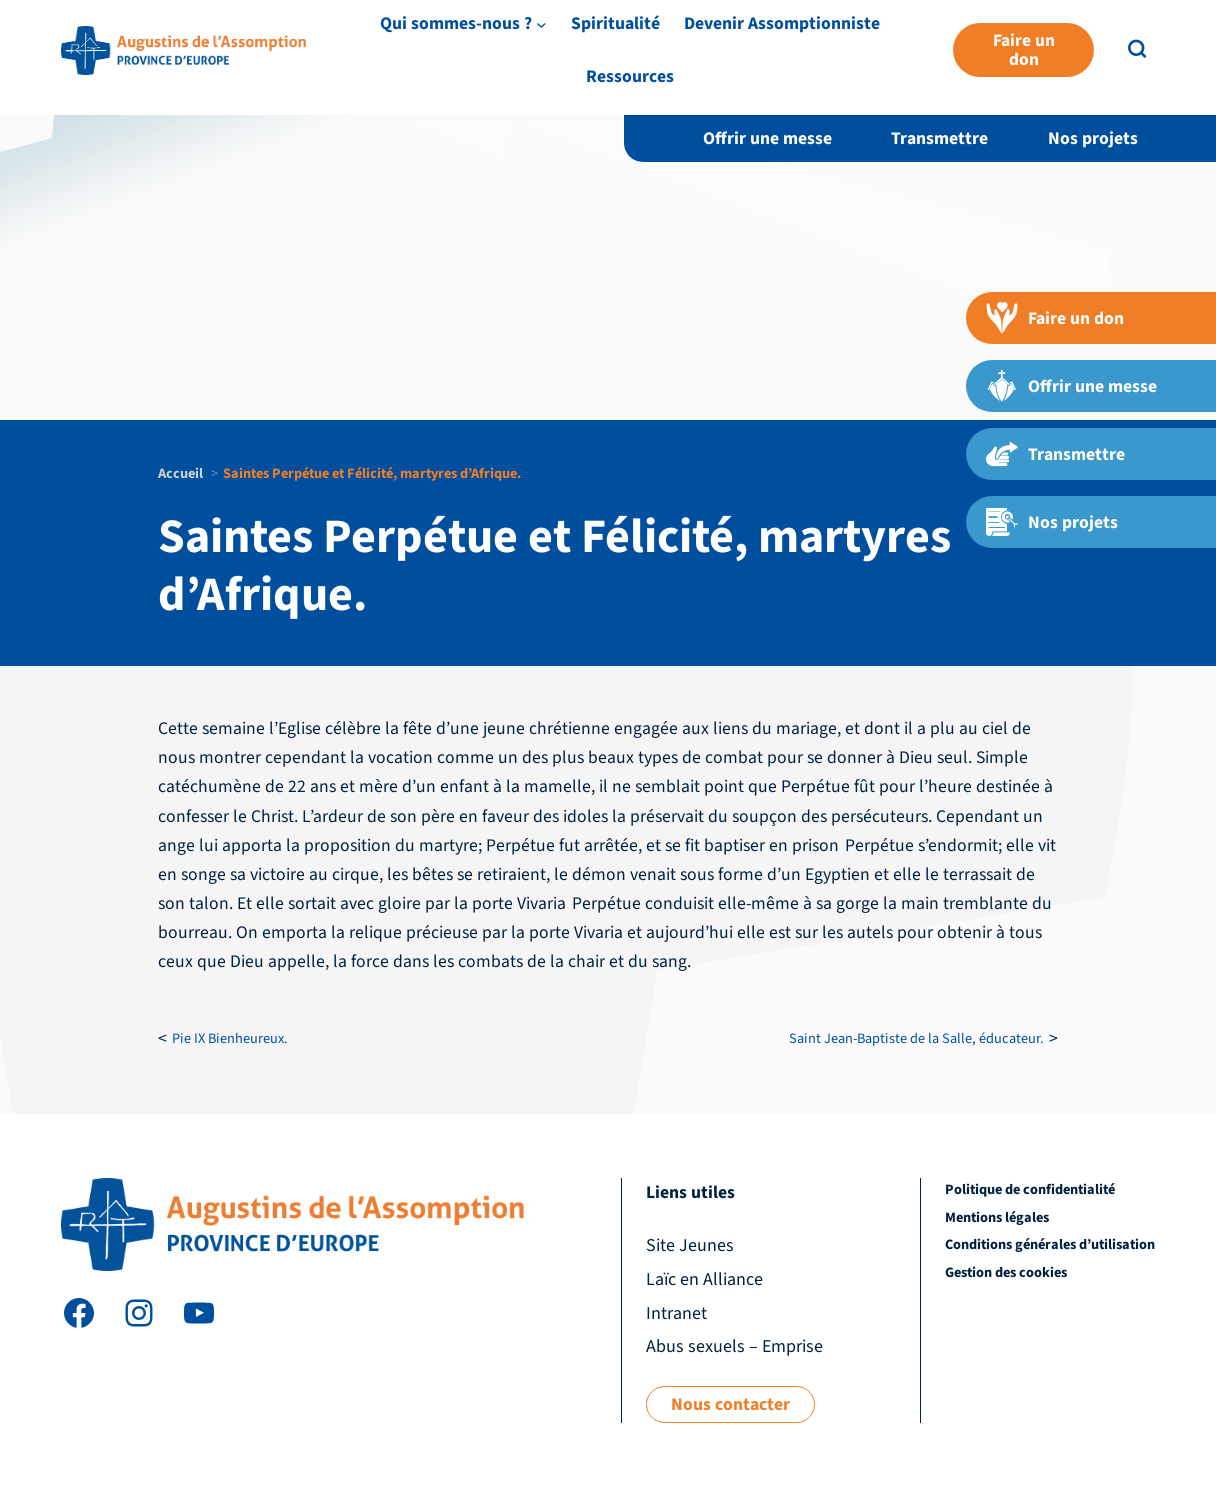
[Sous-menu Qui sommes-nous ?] (701, 82)
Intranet (1082, 43)
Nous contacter (730, 1404)
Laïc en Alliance (986, 43)
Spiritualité (775, 82)
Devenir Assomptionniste (942, 82)
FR (1178, 44)
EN (1145, 44)
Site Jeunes (880, 43)
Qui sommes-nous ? (616, 82)
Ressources (1108, 82)
